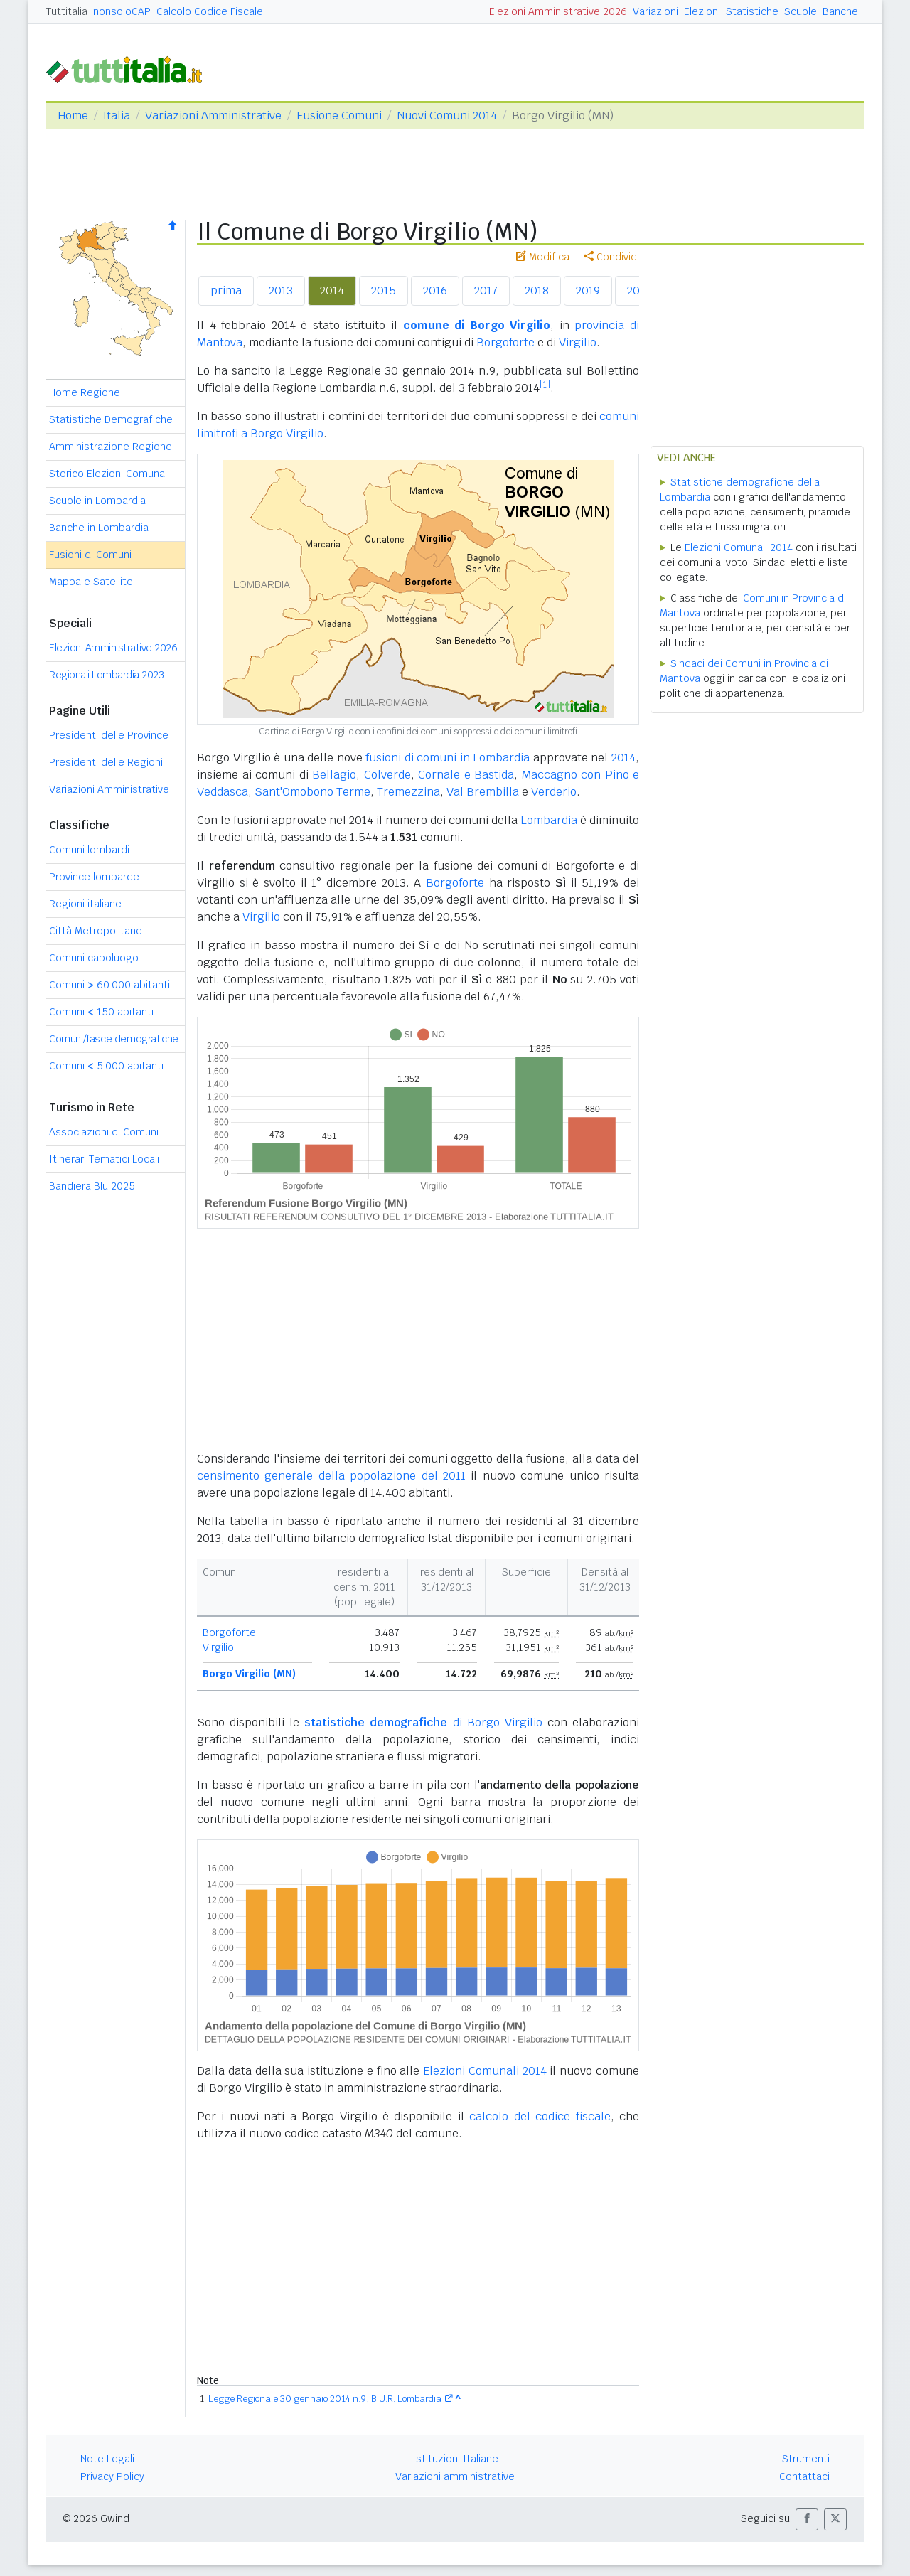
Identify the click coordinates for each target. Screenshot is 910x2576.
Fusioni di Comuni (90, 554)
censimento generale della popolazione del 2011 (331, 1475)
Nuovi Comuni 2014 (447, 115)
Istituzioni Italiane (455, 2458)
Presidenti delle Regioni (106, 762)
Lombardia (548, 820)
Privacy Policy (112, 2476)
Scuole (800, 11)
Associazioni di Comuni (104, 1132)
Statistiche (752, 11)
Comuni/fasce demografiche (113, 1038)
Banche (840, 11)
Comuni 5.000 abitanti (106, 1065)
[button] (807, 2519)
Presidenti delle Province (108, 735)
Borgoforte (505, 342)
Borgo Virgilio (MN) (249, 1673)
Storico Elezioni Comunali (109, 473)
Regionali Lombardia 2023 (106, 674)
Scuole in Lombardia (97, 500)
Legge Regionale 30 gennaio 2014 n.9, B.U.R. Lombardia (324, 2399)
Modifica (542, 256)
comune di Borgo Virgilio (477, 325)
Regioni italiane (85, 903)
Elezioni (702, 11)
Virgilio (577, 342)
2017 (486, 290)
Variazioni (655, 11)
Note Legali (107, 2458)
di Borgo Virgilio (423, 1722)
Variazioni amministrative (455, 2476)
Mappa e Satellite (91, 581)
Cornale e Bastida (466, 774)
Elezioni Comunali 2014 (485, 2070)
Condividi (611, 256)
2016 (435, 290)
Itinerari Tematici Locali (104, 1159)
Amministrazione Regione (110, 446)
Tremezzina (408, 791)
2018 (537, 290)
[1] (545, 384)
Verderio (554, 791)
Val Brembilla (482, 791)
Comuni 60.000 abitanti (109, 984)
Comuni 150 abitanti (101, 1011)
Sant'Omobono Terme (312, 791)
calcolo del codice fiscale (539, 2116)
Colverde (387, 774)
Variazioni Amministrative (213, 115)
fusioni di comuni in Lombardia (447, 757)
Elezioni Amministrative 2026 (558, 11)
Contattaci (804, 2476)
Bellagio (334, 774)
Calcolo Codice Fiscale (209, 11)
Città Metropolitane (95, 930)
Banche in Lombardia (99, 527)
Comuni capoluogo (94, 957)
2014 (332, 290)
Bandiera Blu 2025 (92, 1186)
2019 (588, 290)
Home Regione (84, 392)
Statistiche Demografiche (111, 419)
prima (226, 290)
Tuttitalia (66, 11)
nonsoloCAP (122, 11)
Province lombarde (94, 876)
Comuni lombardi (89, 849)
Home (73, 115)
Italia (116, 115)
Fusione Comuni (339, 115)
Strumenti (806, 2458)
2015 (383, 290)
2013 (281, 290)
